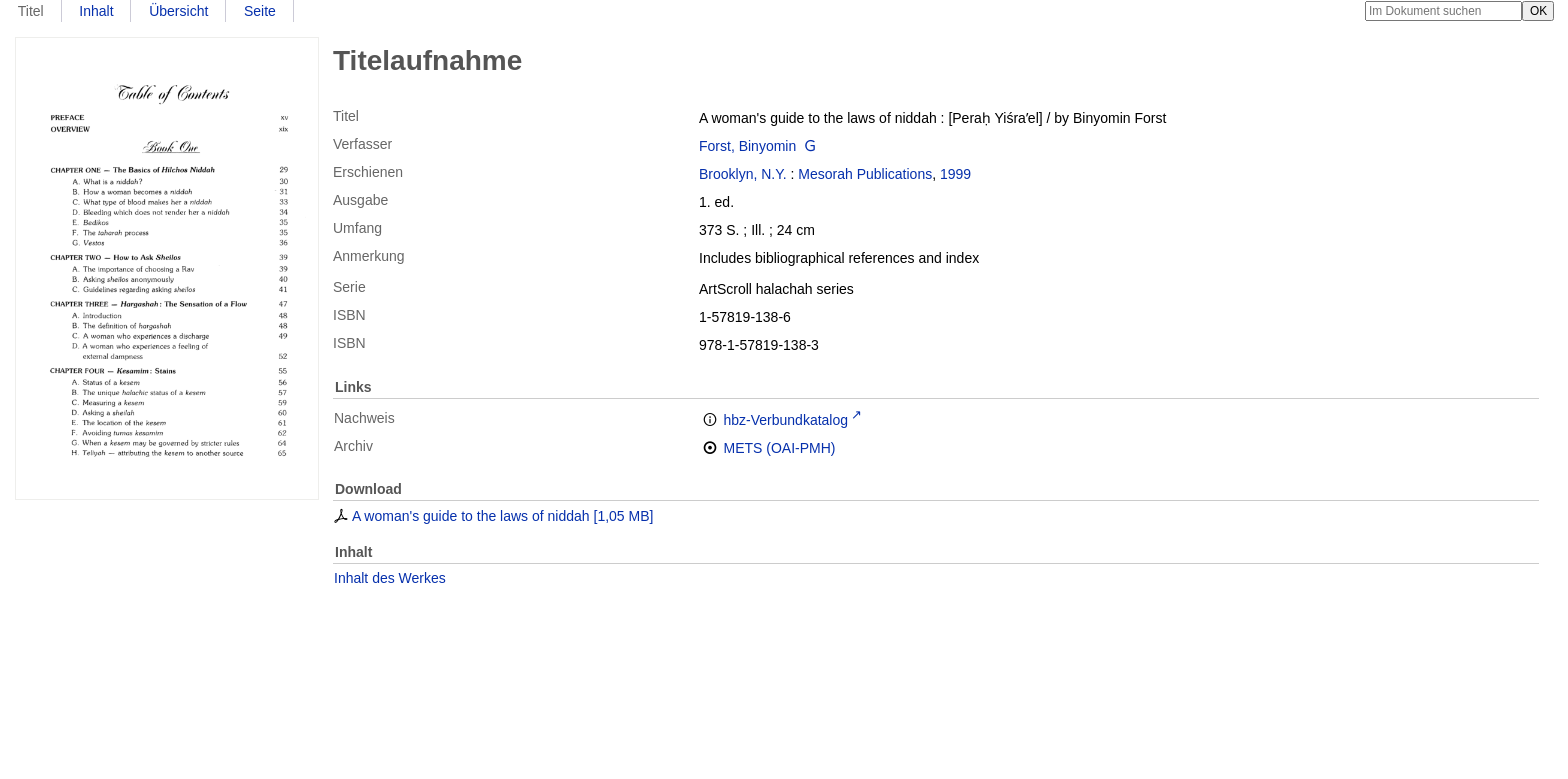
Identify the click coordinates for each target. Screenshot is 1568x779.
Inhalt (96, 11)
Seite (260, 11)
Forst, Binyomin (747, 146)
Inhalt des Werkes (390, 578)
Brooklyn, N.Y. (743, 174)
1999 (955, 174)
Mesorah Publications (865, 174)
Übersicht (178, 11)
